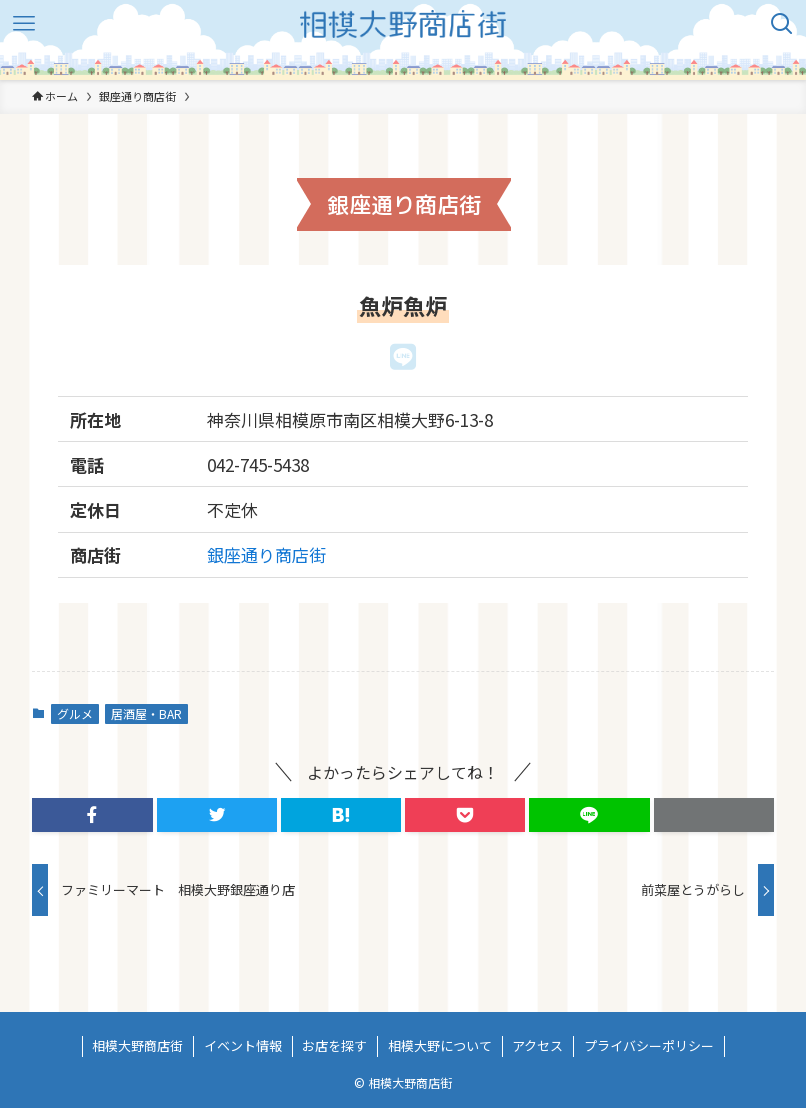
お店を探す (334, 1045)
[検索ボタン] (782, 24)
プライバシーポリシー (649, 1045)
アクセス (537, 1045)
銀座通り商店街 (266, 554)
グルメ (75, 713)
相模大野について (440, 1045)
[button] (92, 815)
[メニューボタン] (24, 24)
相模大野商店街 (137, 1045)
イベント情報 (243, 1045)
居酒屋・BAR (146, 713)
